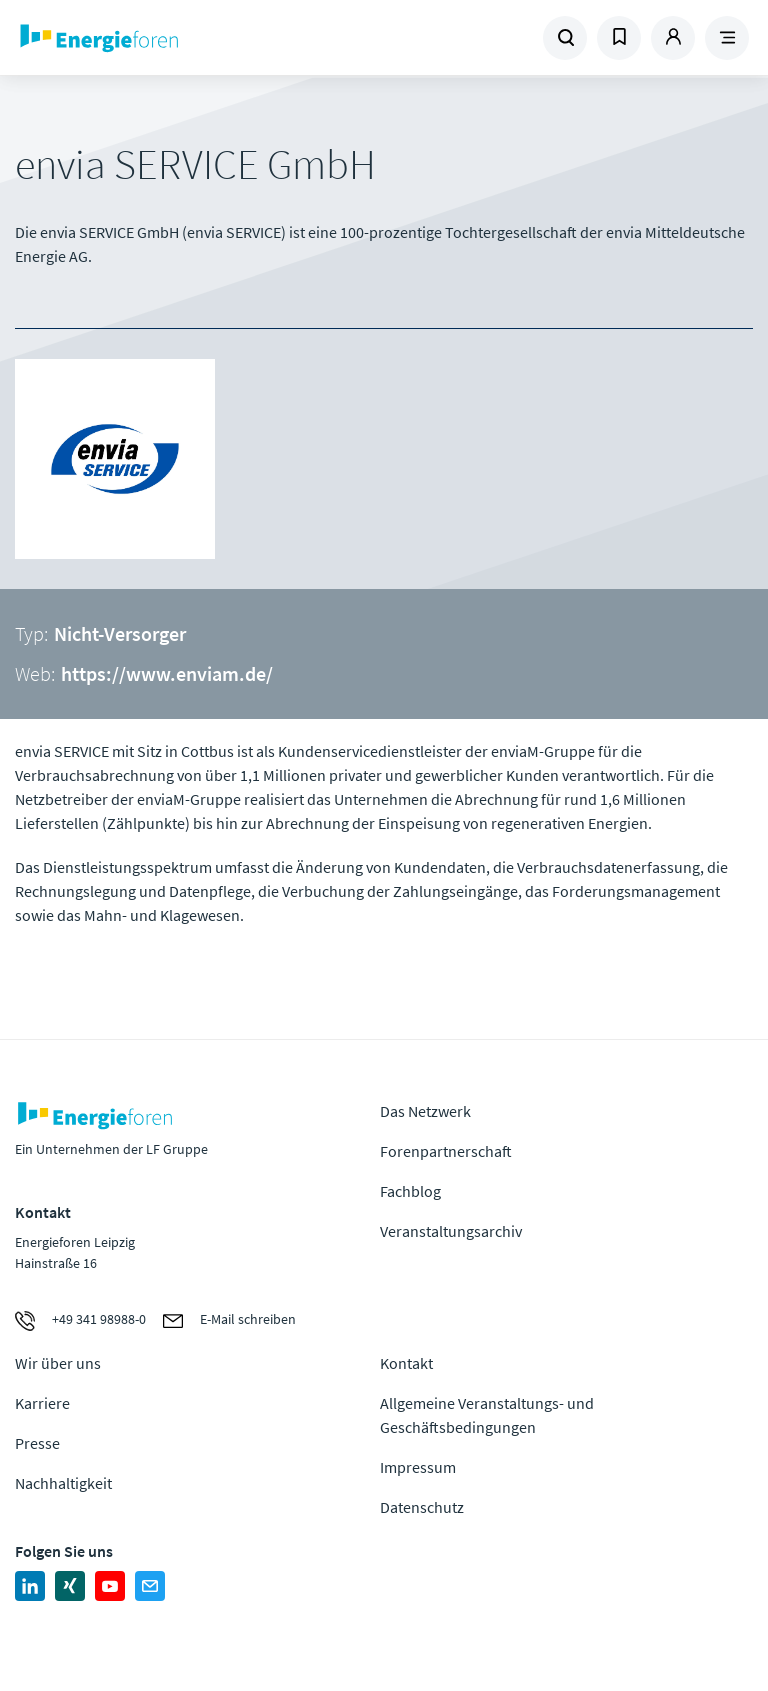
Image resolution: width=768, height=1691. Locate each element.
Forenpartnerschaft (446, 1151)
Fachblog (410, 1191)
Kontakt (406, 1363)
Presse (37, 1443)
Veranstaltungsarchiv (451, 1231)
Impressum (418, 1467)
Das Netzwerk (425, 1111)
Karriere (42, 1403)
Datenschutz (422, 1507)
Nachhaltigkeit (63, 1483)
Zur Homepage (154, 38)
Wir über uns (58, 1363)
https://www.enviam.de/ (167, 673)
